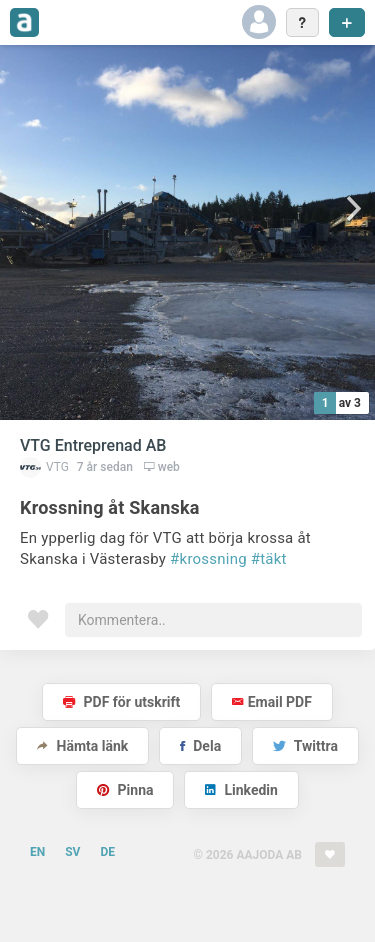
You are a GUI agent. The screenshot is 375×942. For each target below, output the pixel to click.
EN (37, 852)
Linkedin (241, 790)
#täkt (269, 559)
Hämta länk (82, 746)
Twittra (305, 746)
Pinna (125, 790)
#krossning (208, 559)
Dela (200, 746)
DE (107, 852)
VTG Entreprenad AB (93, 445)
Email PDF (272, 702)
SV (72, 852)
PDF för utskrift (121, 702)
